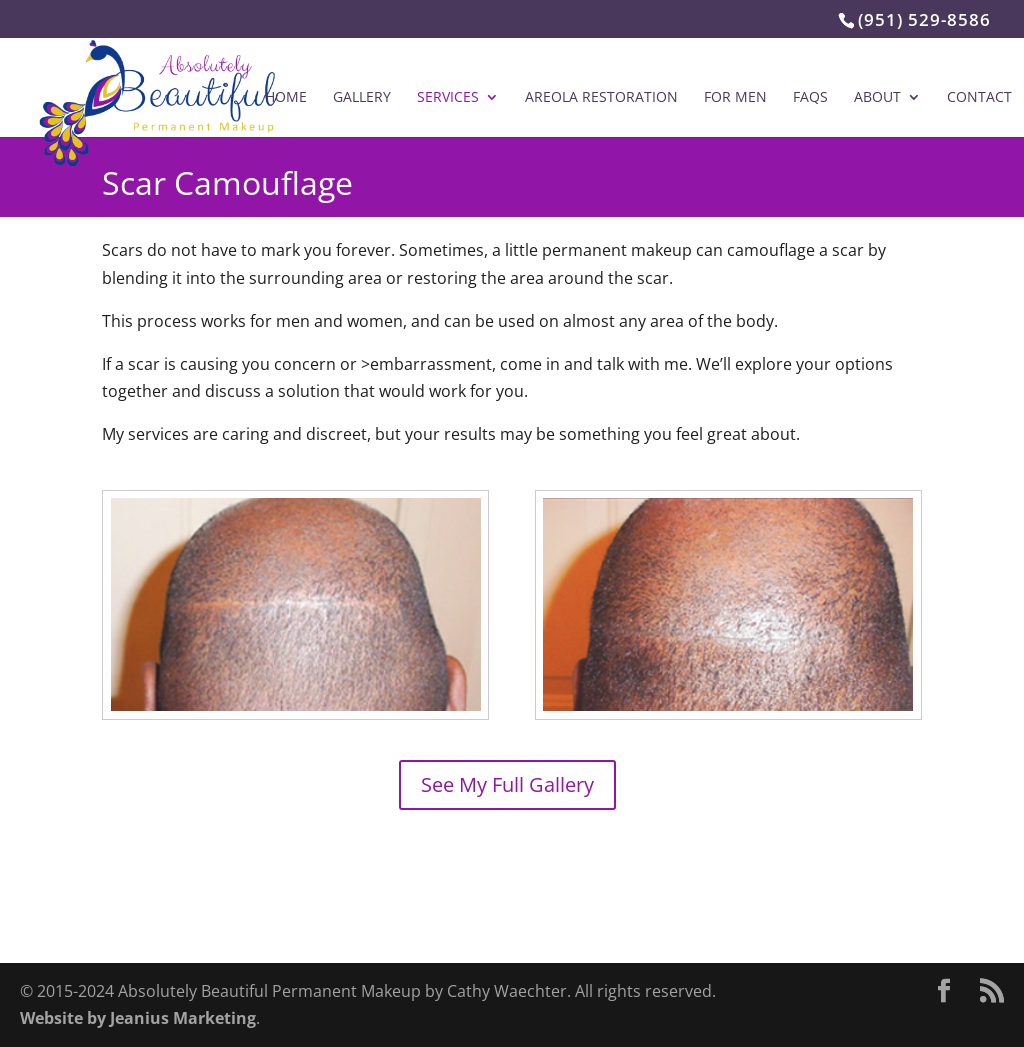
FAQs (810, 98)
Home (286, 98)
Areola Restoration (601, 98)
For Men (735, 98)
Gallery (362, 98)
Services (448, 98)
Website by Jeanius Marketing (138, 1018)
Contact (979, 98)
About (877, 98)
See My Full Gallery (507, 784)
